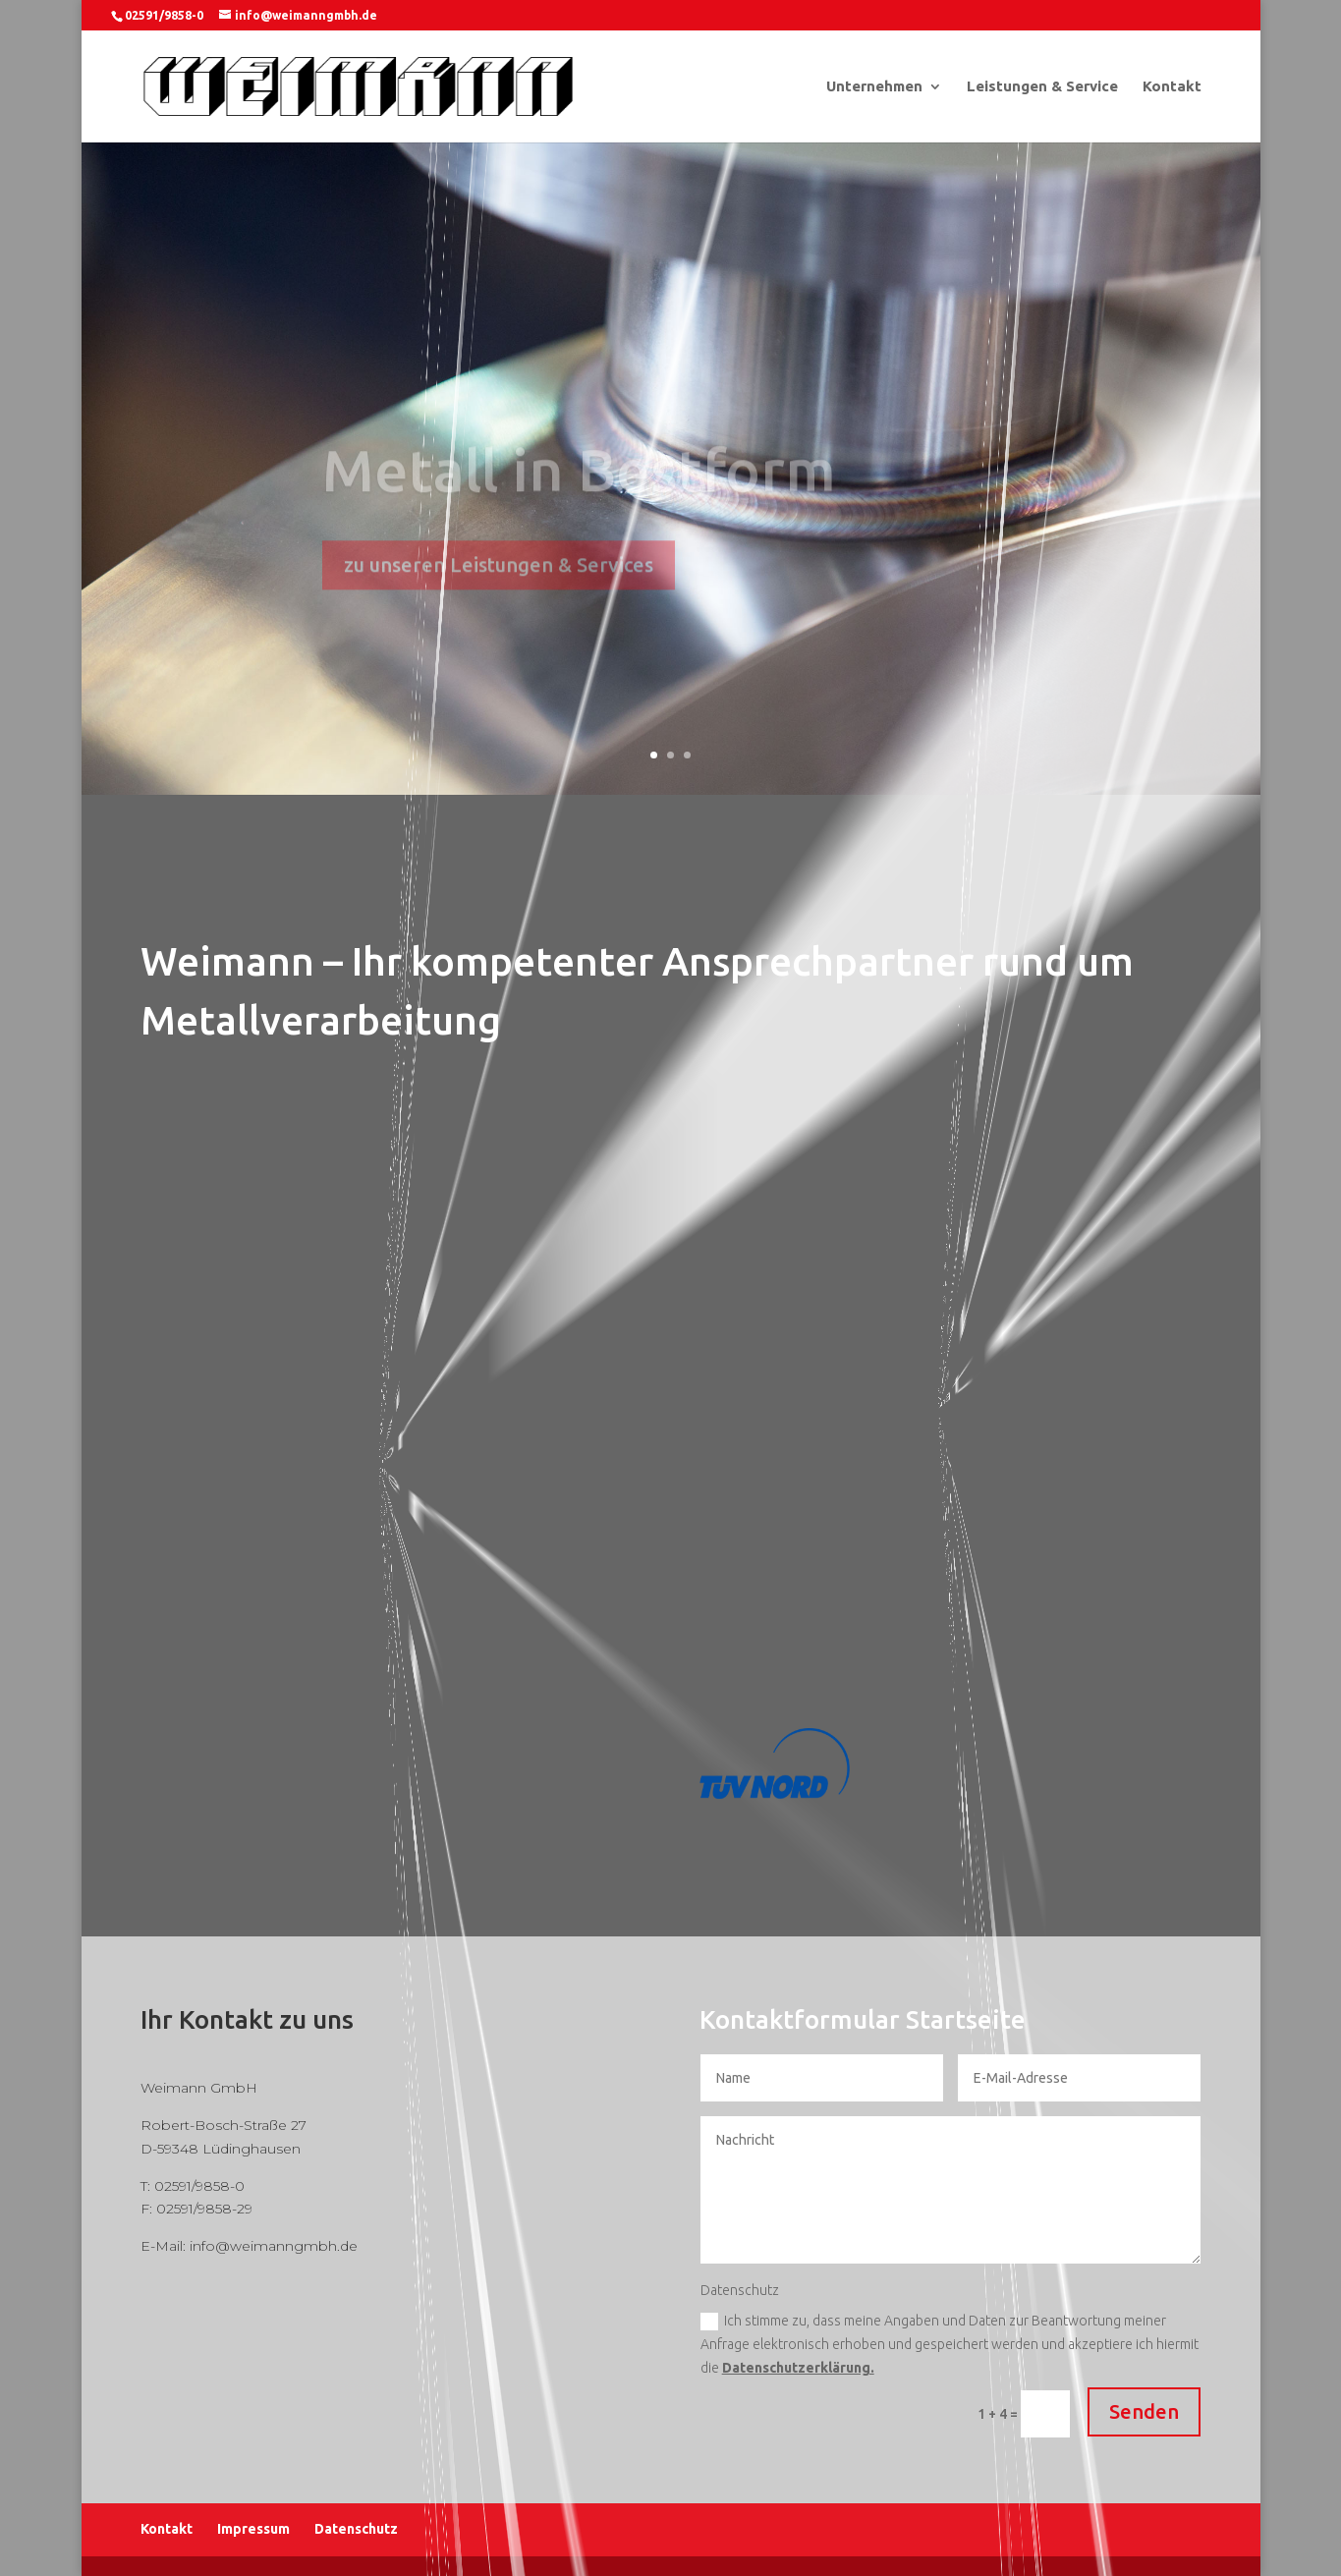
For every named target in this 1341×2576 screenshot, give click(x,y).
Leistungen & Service (1042, 87)
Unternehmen (874, 87)
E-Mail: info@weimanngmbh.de (249, 2246)
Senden (1144, 2411)
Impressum (253, 2529)
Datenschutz (356, 2529)
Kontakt (1172, 87)
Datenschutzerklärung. (798, 2368)
